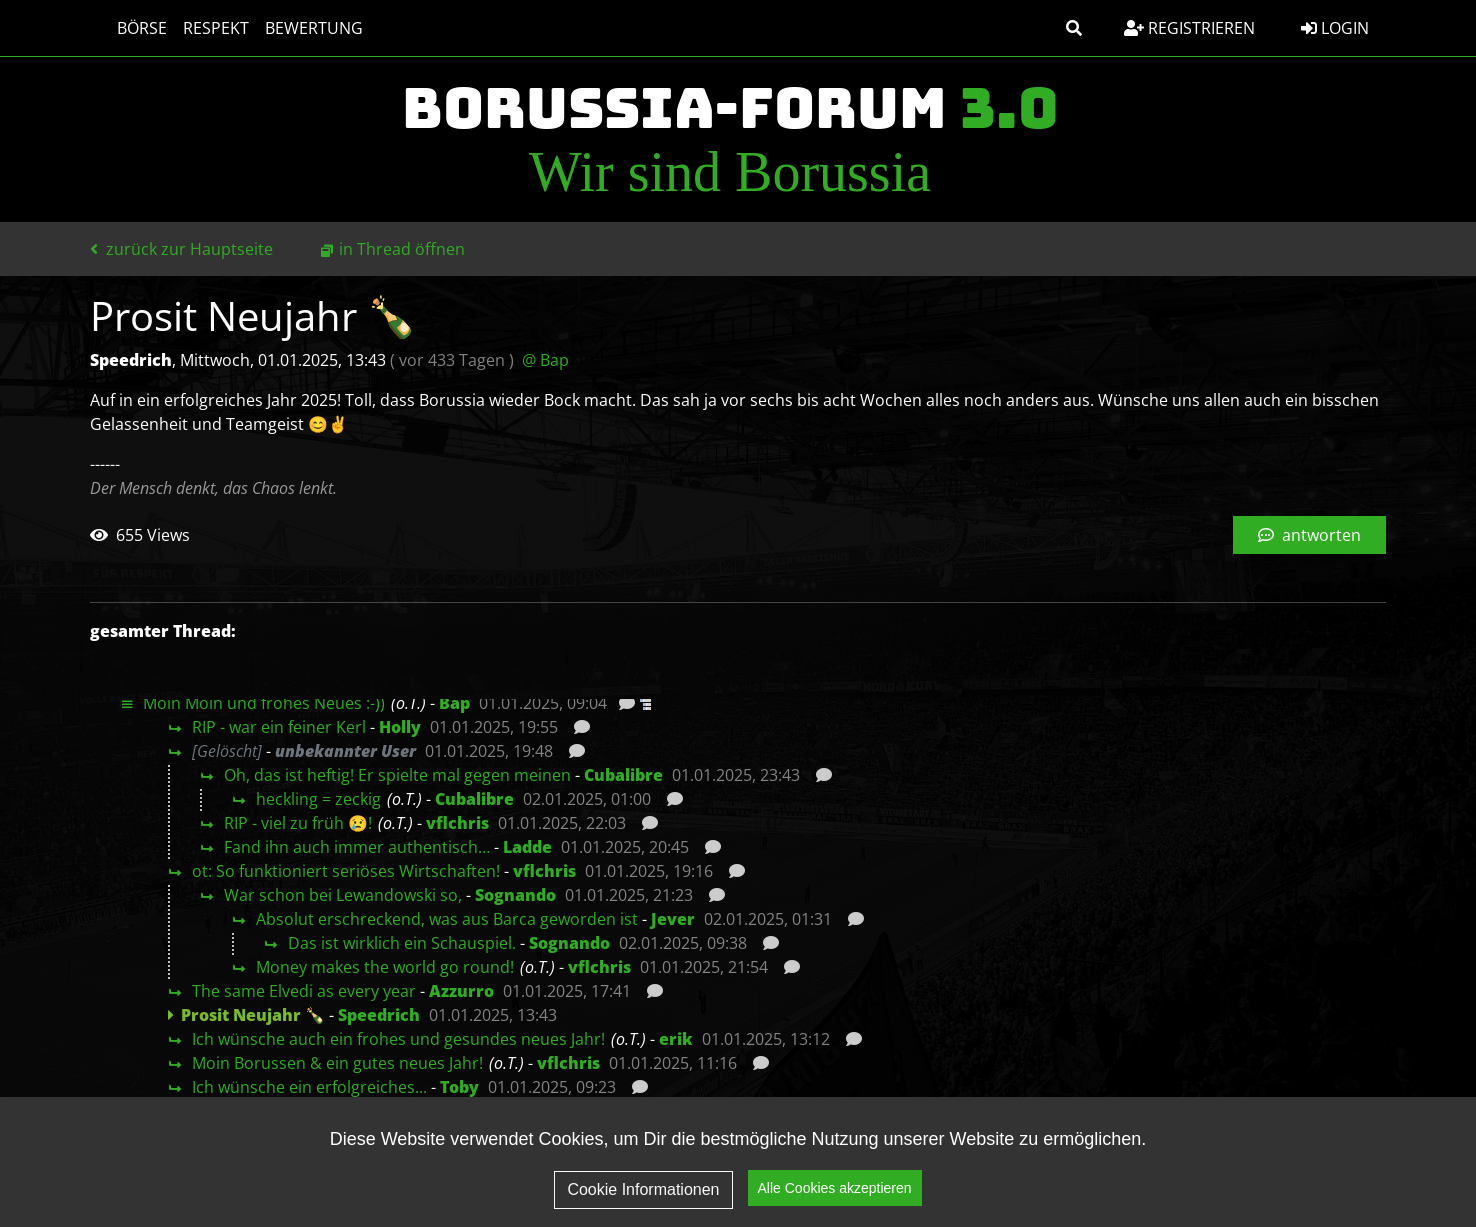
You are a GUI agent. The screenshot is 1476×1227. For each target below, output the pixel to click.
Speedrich (379, 1015)
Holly (400, 727)
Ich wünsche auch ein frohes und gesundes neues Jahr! (398, 1039)
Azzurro (461, 991)
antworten (1309, 535)
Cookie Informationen (643, 1189)
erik (676, 1039)
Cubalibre (623, 775)
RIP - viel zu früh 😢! (298, 823)
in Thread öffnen (402, 249)
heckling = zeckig (318, 799)
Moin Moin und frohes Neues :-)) (264, 703)
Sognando (515, 895)
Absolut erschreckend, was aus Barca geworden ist (447, 919)
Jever (673, 919)
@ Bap (545, 360)
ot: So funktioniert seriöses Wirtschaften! (346, 871)
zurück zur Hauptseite (181, 249)
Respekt (197, 28)
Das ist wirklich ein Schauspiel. (402, 943)
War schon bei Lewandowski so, (343, 895)
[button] (1074, 28)
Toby (459, 1087)
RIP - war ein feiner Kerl (279, 727)
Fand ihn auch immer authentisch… (357, 847)
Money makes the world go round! (385, 967)
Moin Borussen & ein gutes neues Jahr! (337, 1063)
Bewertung (295, 28)
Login (1335, 28)
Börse (123, 28)
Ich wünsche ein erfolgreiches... (309, 1087)
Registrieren (1189, 28)
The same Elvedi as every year (304, 991)
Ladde (527, 847)
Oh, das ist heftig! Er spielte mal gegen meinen (397, 775)
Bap (454, 703)
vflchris (457, 823)
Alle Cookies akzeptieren (835, 1188)
